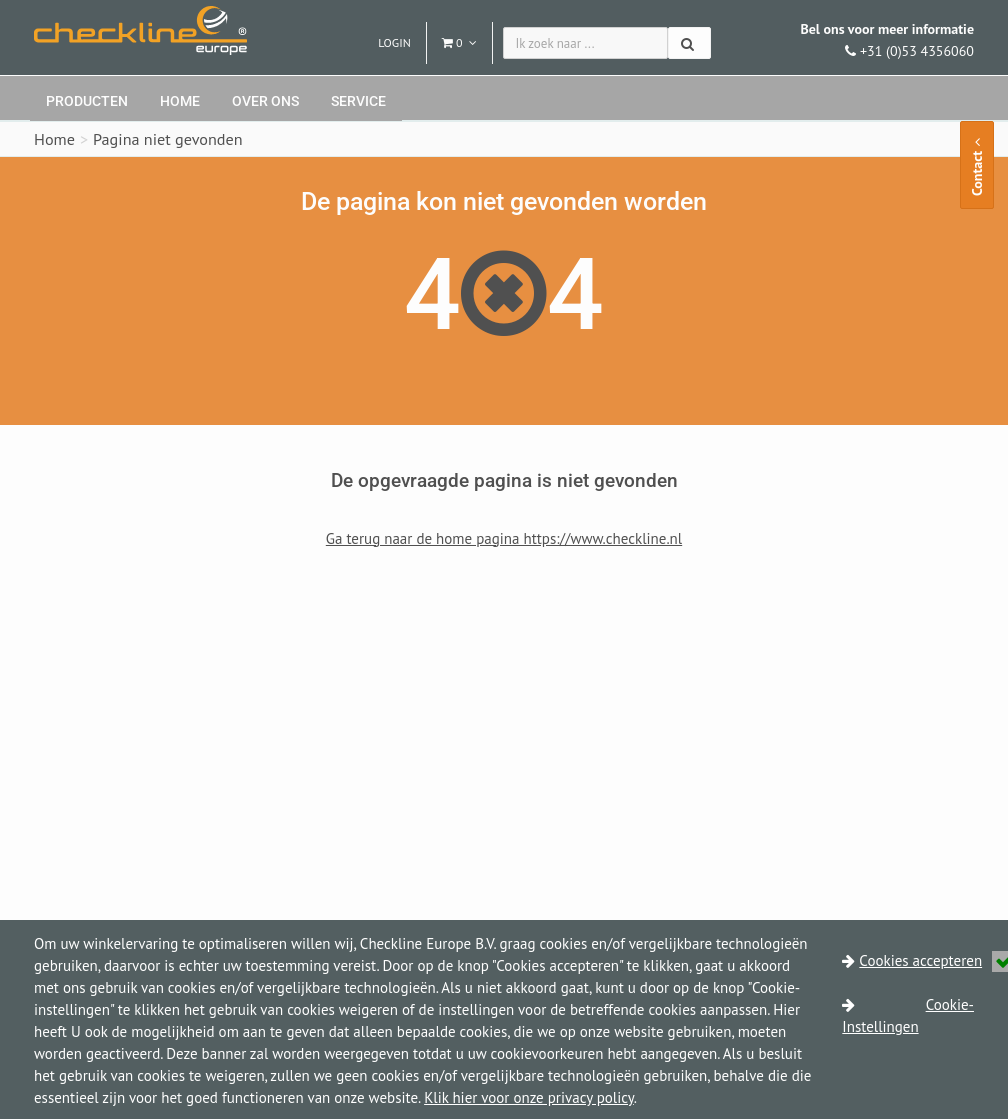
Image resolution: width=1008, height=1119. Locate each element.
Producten (87, 101)
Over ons (265, 101)
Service (358, 101)
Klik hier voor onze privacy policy (529, 1097)
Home (180, 101)
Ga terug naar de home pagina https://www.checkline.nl (504, 538)
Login (394, 42)
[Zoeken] (689, 43)
